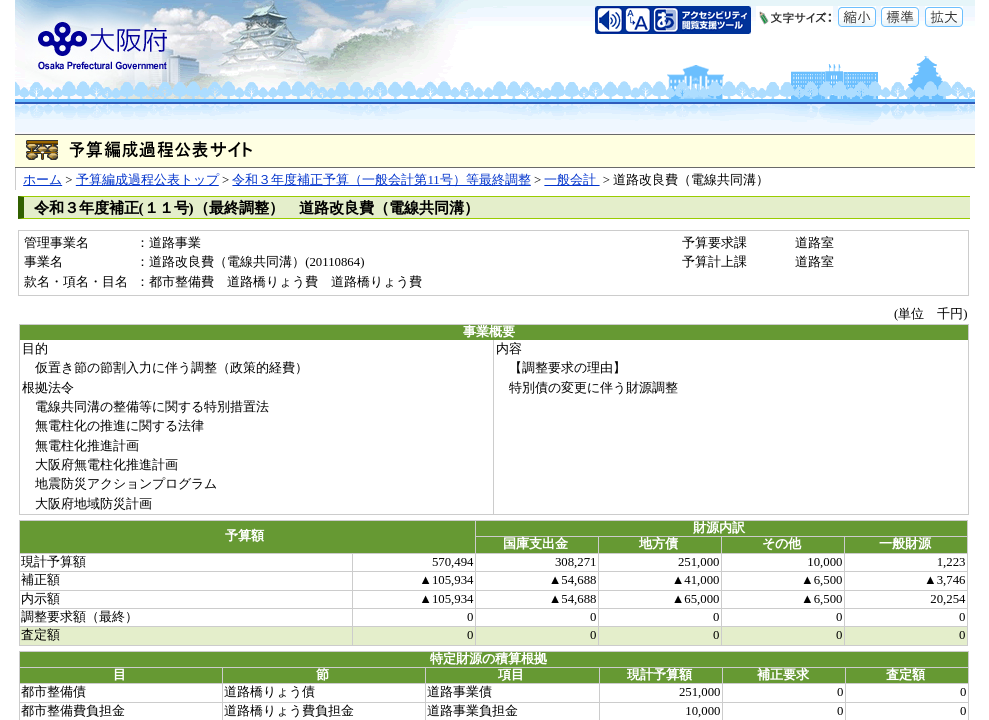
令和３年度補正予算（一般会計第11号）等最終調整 (381, 180)
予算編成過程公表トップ (147, 180)
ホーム (42, 180)
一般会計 (571, 180)
